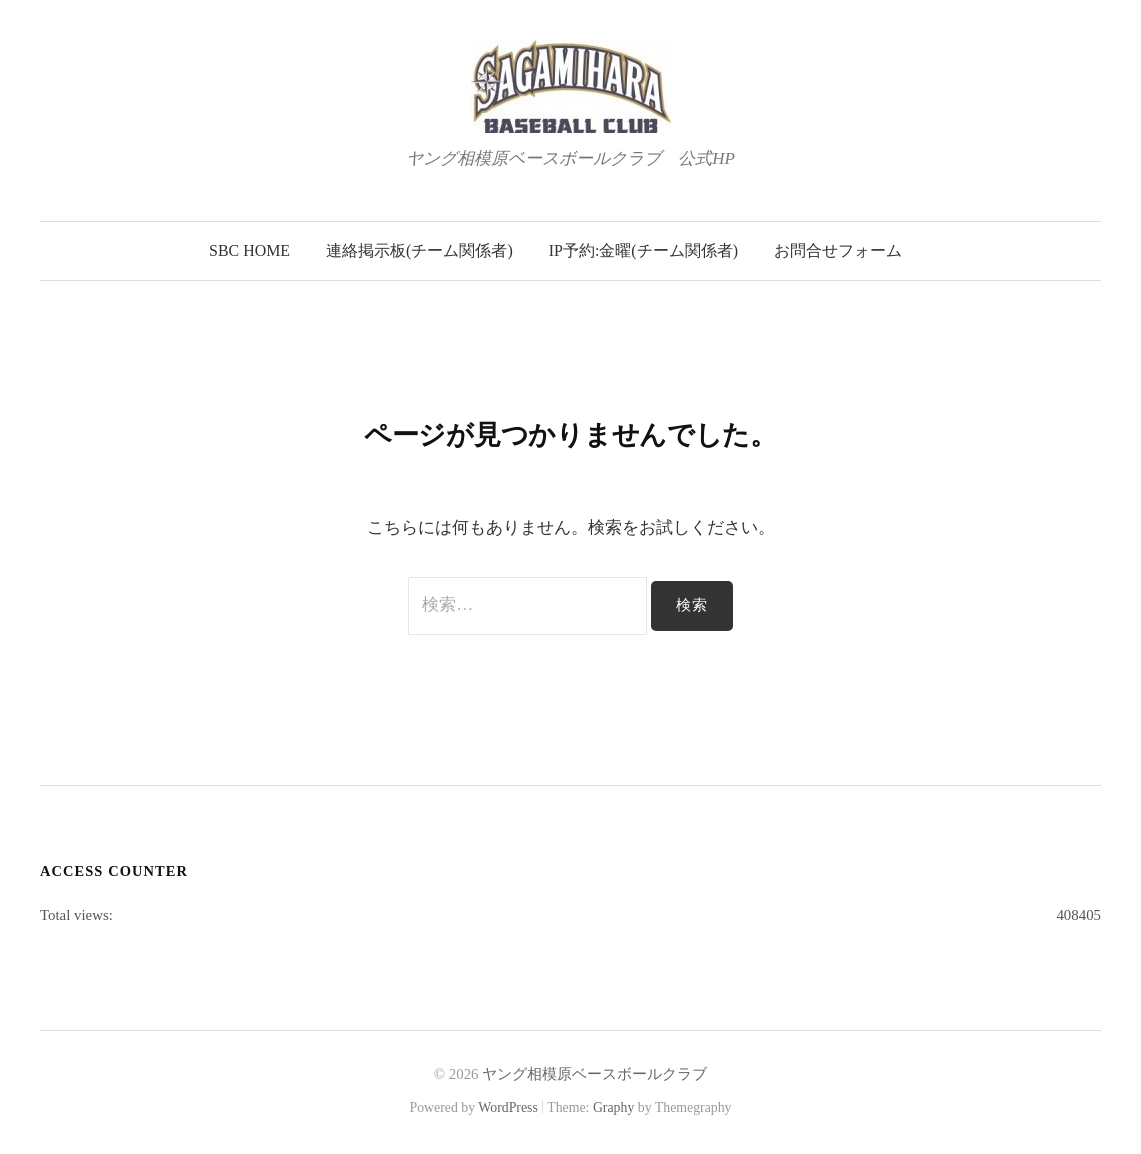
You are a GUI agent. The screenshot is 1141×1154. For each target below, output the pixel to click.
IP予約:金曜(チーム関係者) (643, 250)
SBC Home (249, 250)
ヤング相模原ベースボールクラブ (594, 1074)
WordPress (508, 1107)
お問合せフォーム (838, 250)
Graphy (613, 1107)
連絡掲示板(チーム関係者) (419, 250)
